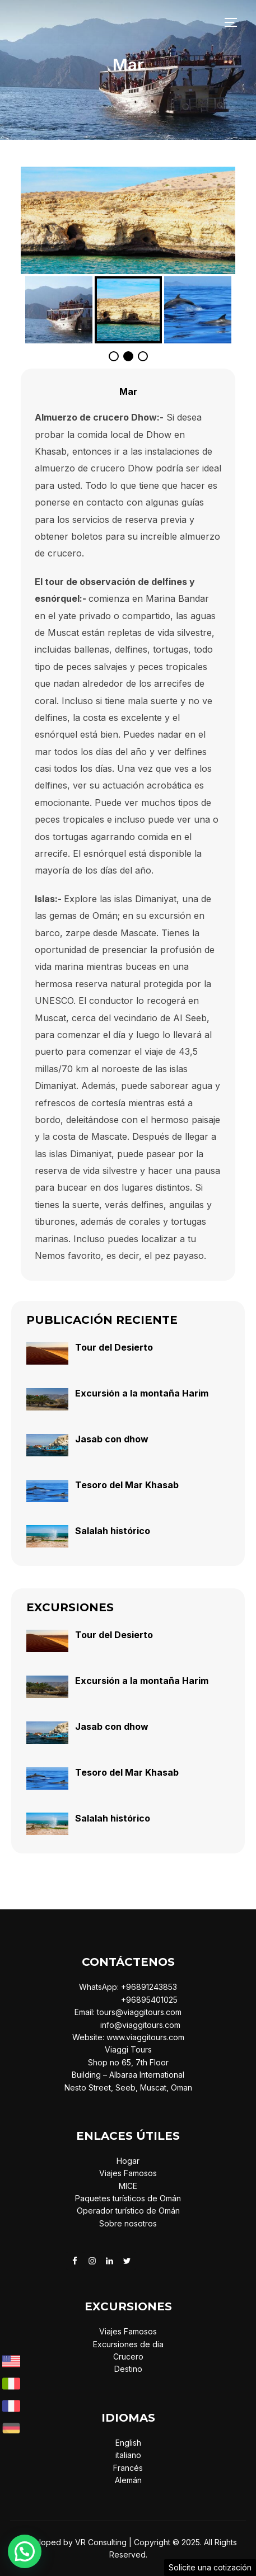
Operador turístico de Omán (128, 2210)
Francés (128, 2468)
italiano (128, 2455)
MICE (128, 2186)
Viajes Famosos (128, 2173)
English (128, 2442)
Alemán (128, 2480)
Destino (128, 2369)
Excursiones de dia (128, 2344)
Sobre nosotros (128, 2223)
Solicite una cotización (210, 2567)
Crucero (128, 2356)
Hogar (128, 2160)
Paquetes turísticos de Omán (128, 2198)
